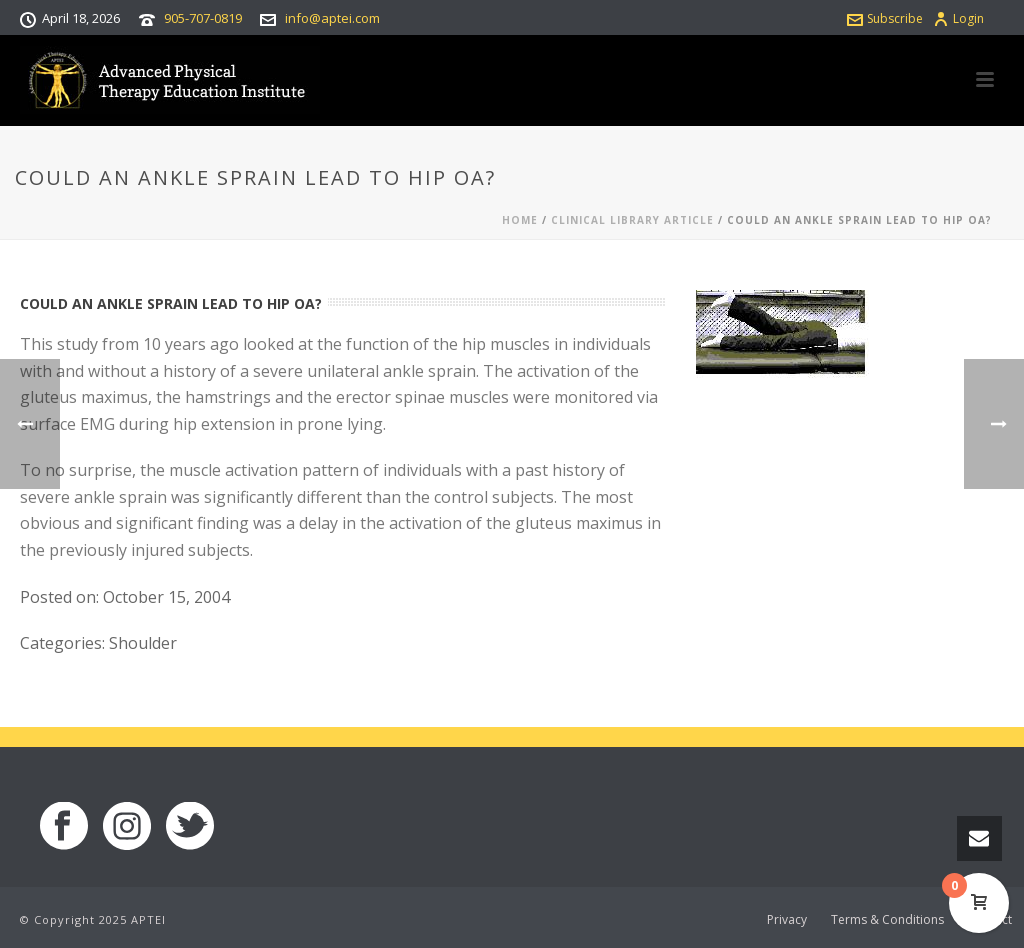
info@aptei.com (332, 18)
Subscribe (885, 18)
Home (520, 220)
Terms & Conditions (887, 920)
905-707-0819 (203, 18)
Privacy (787, 920)
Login (958, 18)
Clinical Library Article (632, 220)
